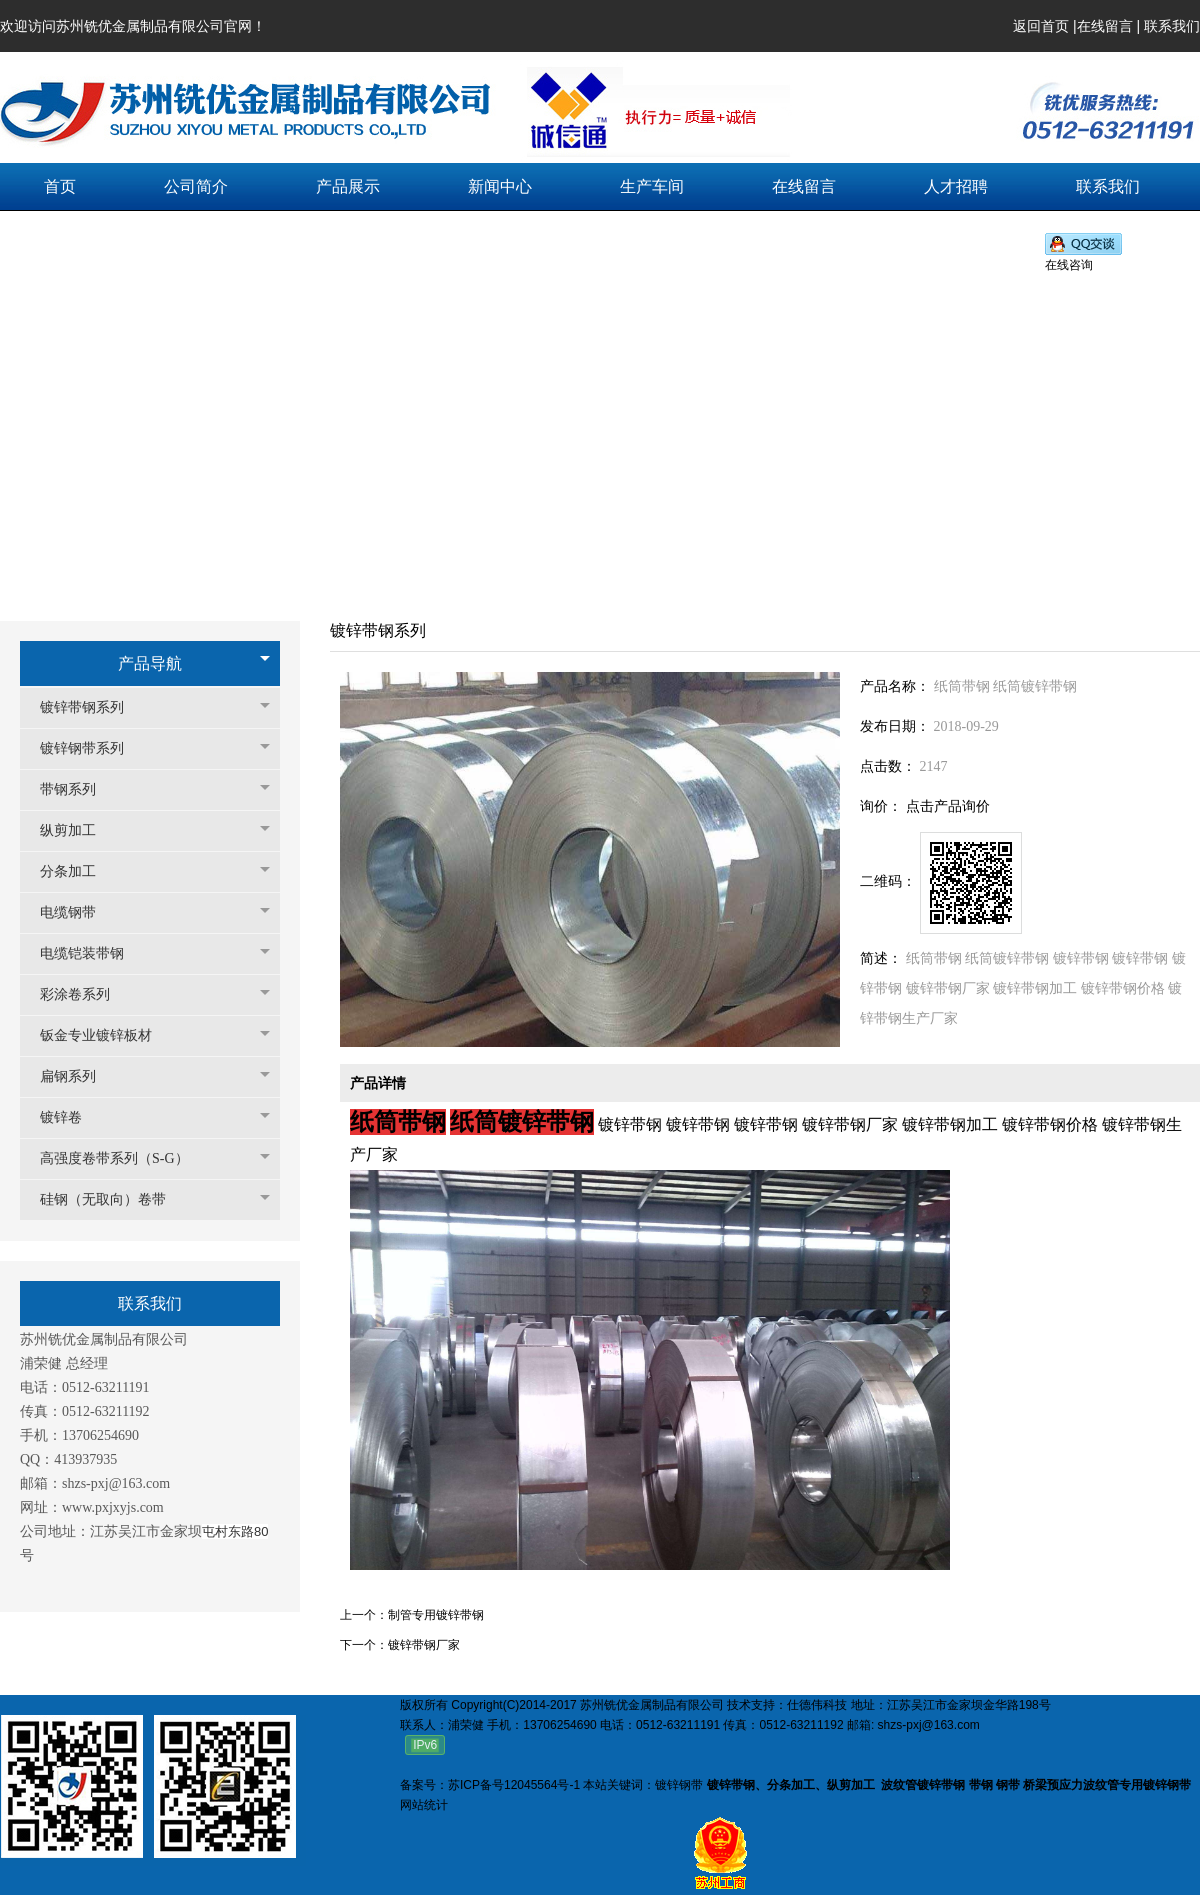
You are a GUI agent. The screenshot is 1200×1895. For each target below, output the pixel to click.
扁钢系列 (78, 1076)
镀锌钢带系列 (92, 748)
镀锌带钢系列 (92, 707)
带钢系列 (78, 789)
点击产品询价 (948, 806)
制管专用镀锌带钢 (436, 1615)
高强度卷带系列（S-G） (124, 1158)
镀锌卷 (71, 1117)
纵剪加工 (78, 830)
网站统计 (424, 1805)
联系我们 (1172, 26)
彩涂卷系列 (85, 994)
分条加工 (78, 871)
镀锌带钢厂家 (424, 1645)
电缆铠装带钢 (92, 953)
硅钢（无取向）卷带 (113, 1199)
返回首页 (1041, 26)
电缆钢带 (78, 912)
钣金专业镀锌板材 (106, 1035)
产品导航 (150, 663)
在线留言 (1105, 26)
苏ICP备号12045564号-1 (514, 1785)
